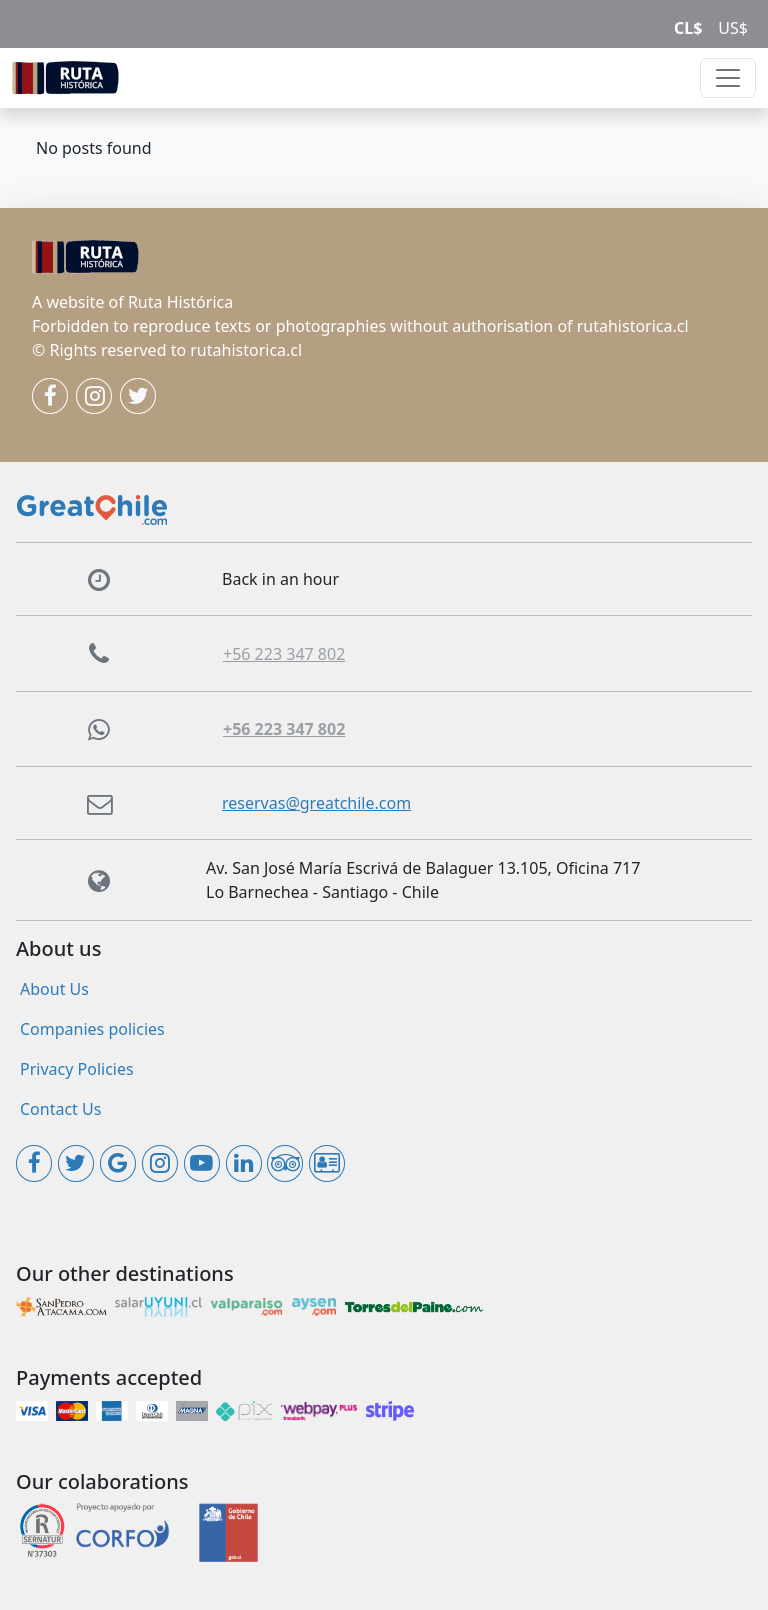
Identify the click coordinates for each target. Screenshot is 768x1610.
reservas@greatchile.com (316, 803)
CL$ (688, 28)
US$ (733, 28)
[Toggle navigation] (728, 78)
